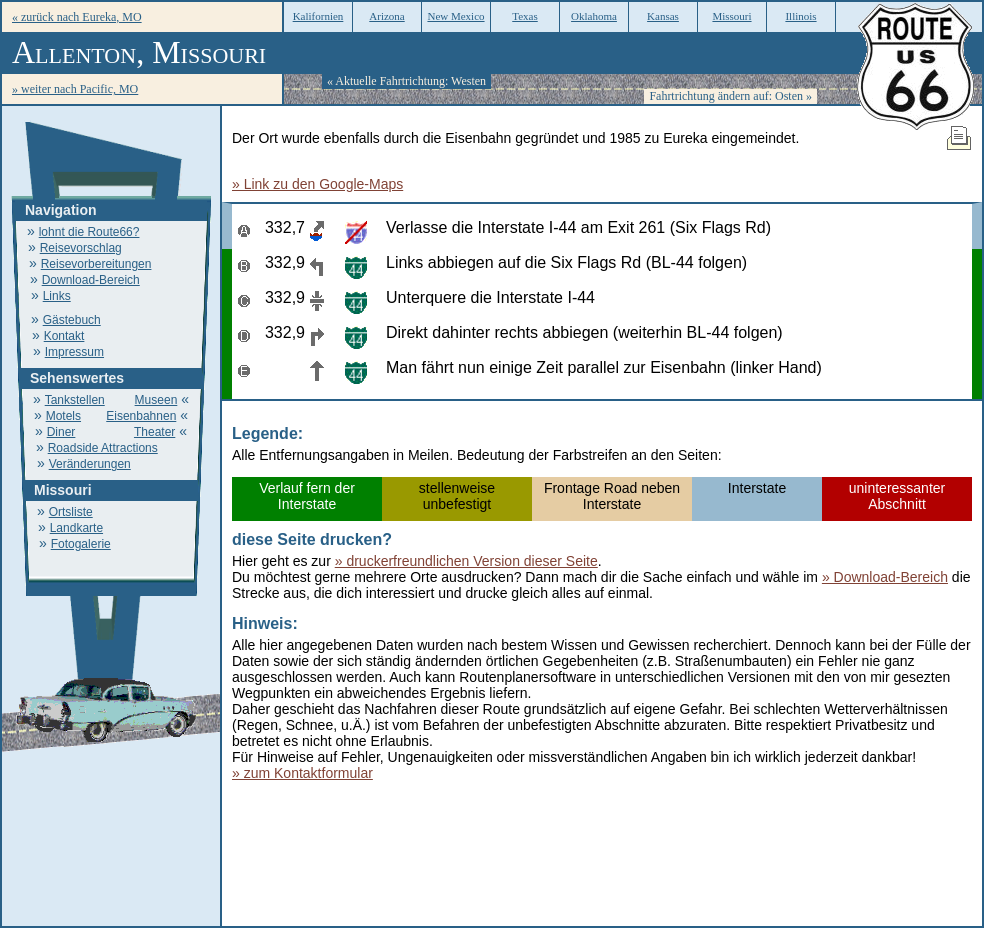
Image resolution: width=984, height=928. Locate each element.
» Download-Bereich (885, 577)
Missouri (731, 16)
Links (57, 296)
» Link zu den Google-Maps (317, 184)
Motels (63, 416)
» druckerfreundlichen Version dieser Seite (466, 561)
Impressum (74, 352)
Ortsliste (71, 512)
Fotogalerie (81, 544)
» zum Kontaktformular (302, 773)
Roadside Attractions (103, 448)
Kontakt (64, 336)
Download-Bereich (91, 280)
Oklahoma (594, 16)
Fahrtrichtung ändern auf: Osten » (730, 96)
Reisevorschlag (81, 248)
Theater (154, 432)
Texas (525, 16)
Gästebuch (72, 320)
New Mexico (455, 16)
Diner (61, 432)
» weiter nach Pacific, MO (75, 89)
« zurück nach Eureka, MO (77, 17)
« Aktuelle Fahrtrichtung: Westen (406, 81)
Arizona (386, 16)
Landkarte (76, 528)
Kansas (663, 16)
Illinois (800, 16)
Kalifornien (318, 16)
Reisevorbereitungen (96, 264)
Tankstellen (75, 400)
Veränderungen (90, 464)
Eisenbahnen (141, 416)
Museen (156, 400)
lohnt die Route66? (89, 232)
